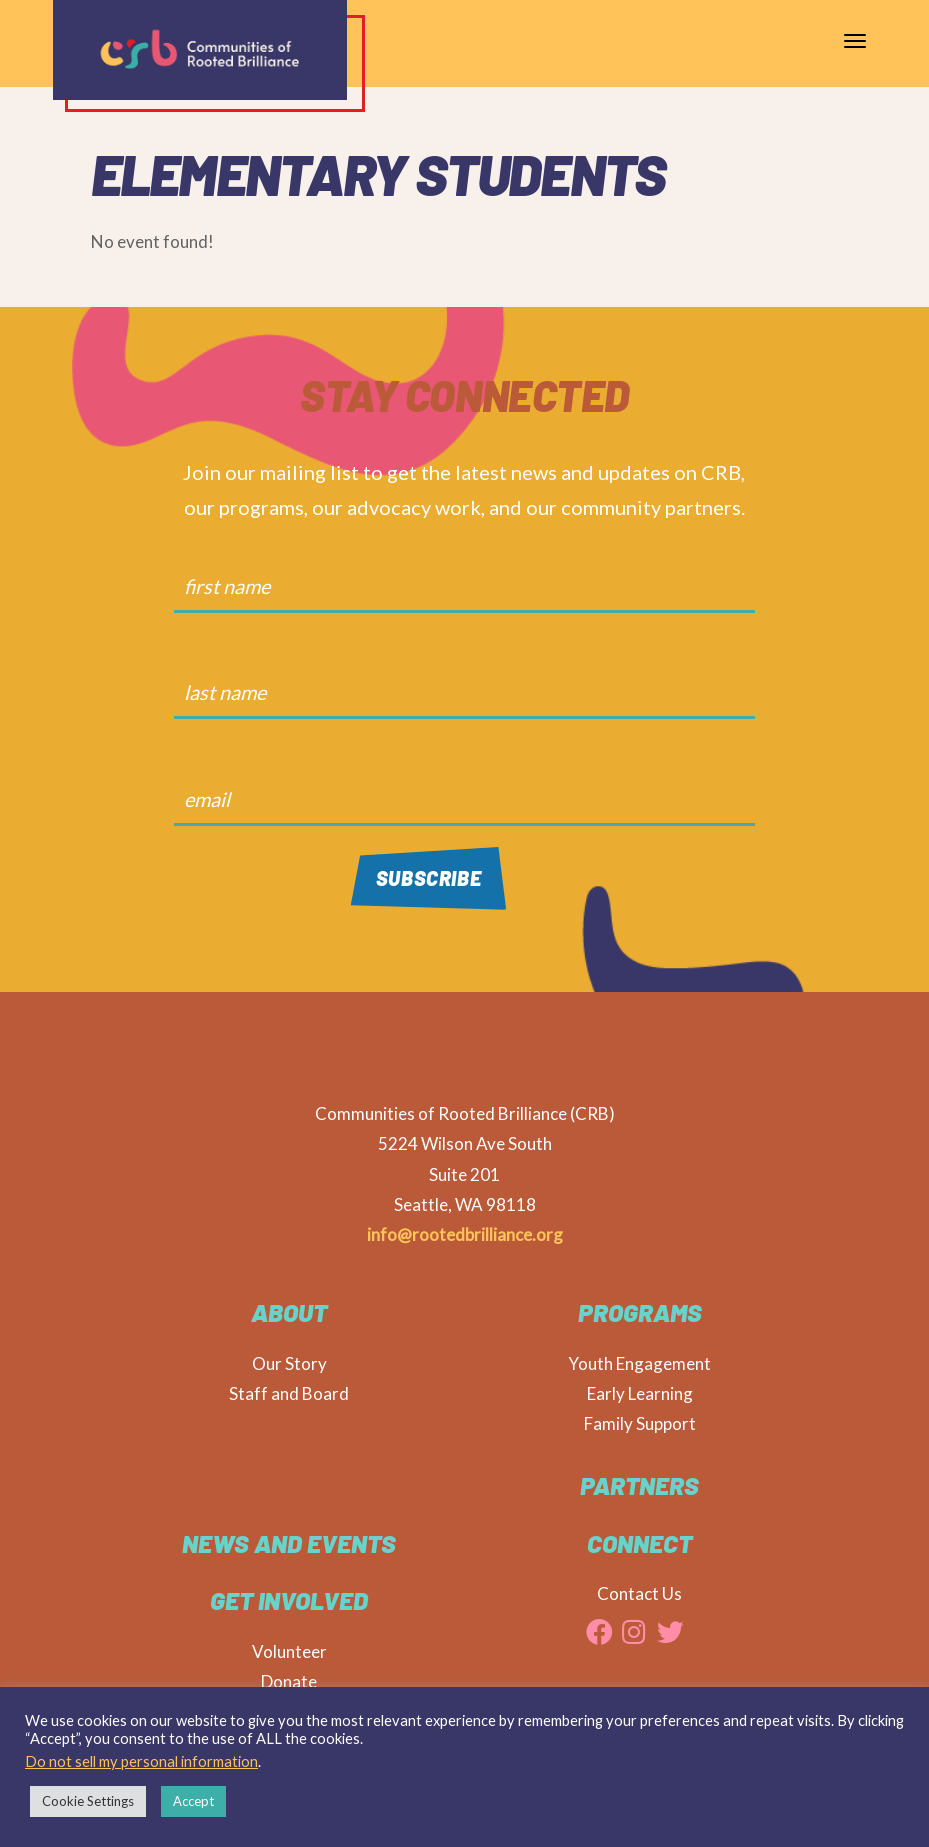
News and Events (289, 1543)
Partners (639, 1485)
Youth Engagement (639, 1363)
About (289, 1312)
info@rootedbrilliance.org (465, 1234)
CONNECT (639, 1543)
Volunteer (289, 1651)
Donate (289, 1681)
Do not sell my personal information (141, 1761)
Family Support (640, 1423)
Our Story (289, 1363)
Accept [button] (193, 1801)
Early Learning (640, 1393)
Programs (640, 1312)
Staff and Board (289, 1393)
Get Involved (289, 1600)
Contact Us (639, 1593)
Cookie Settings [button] (88, 1801)
